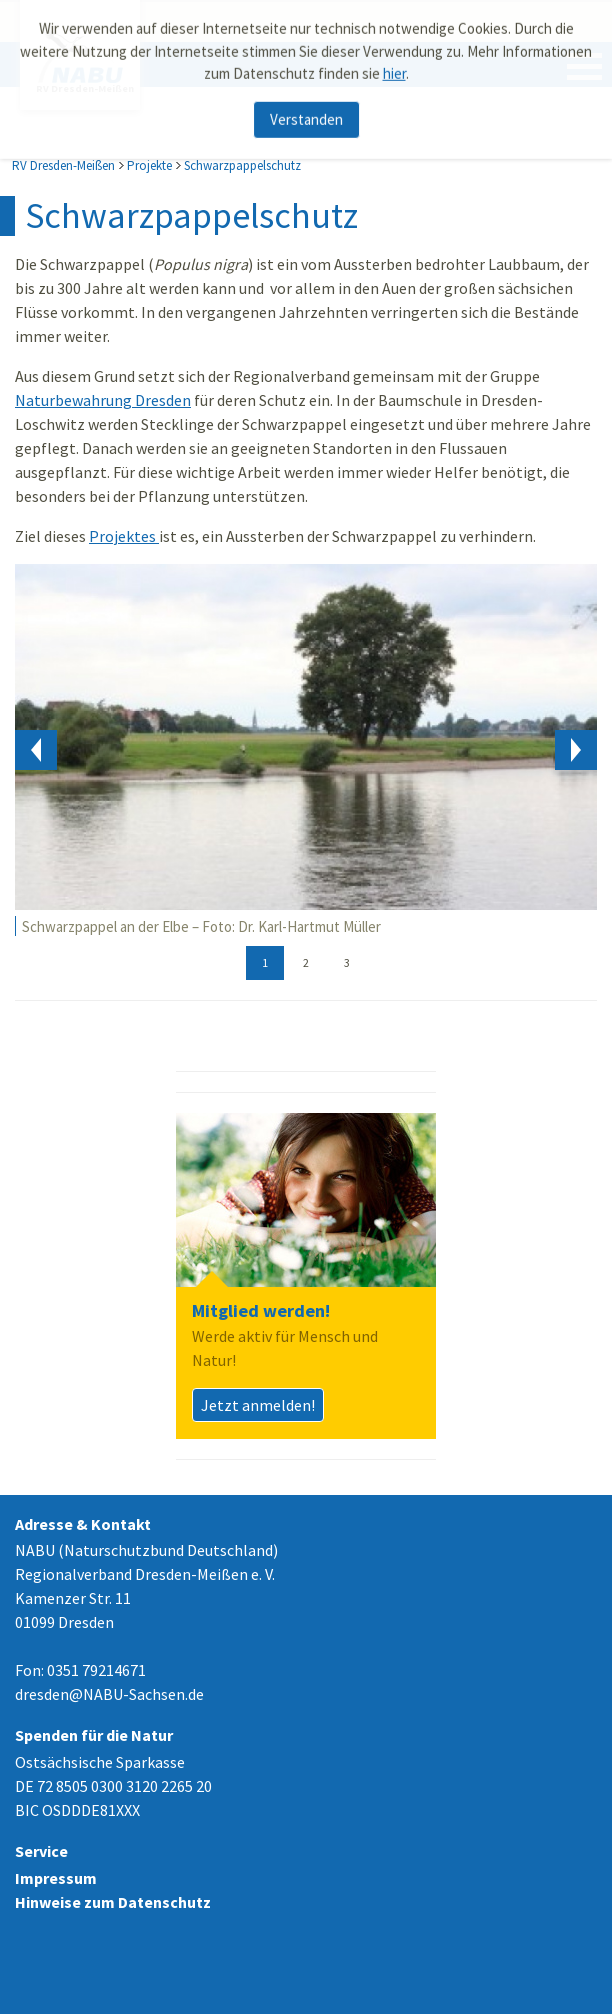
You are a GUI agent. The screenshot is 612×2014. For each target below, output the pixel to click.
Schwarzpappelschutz (242, 165)
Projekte (149, 165)
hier (394, 68)
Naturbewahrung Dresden (103, 400)
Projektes (124, 536)
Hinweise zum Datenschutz (113, 1902)
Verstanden (306, 114)
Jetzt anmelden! (258, 1405)
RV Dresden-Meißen (63, 165)
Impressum (56, 1878)
